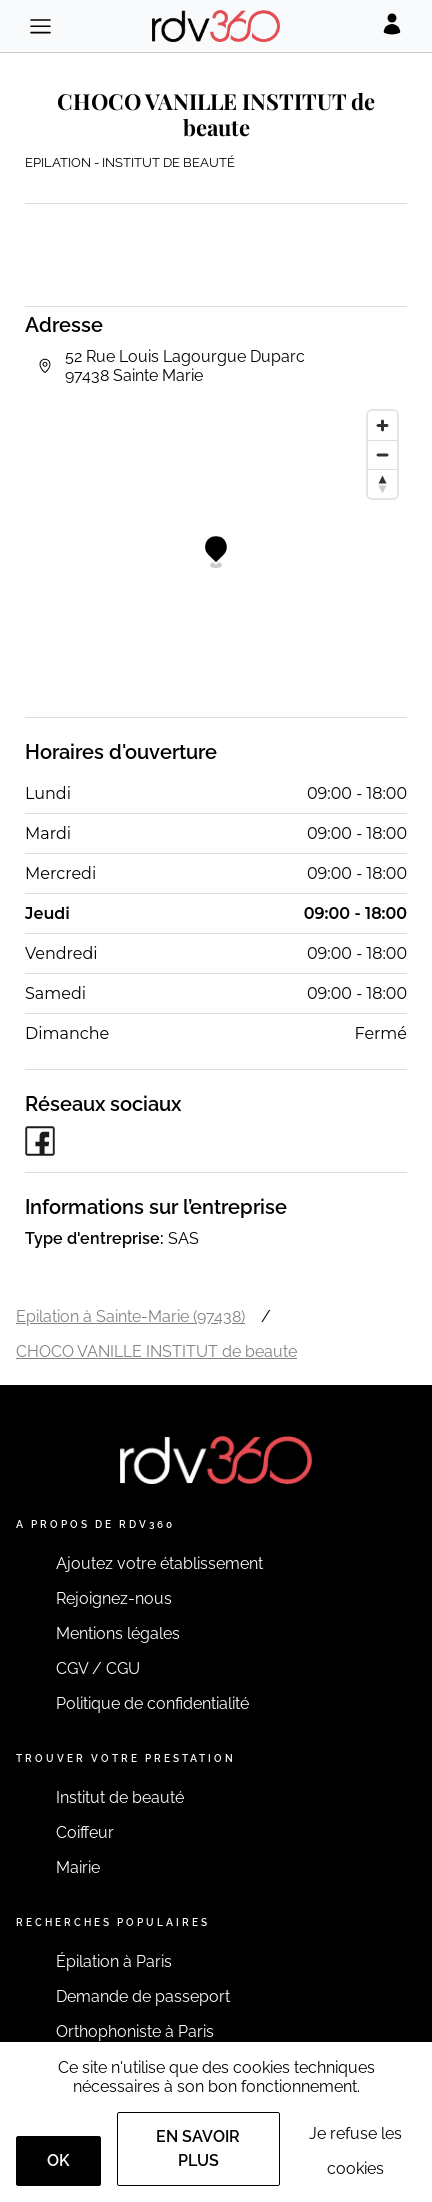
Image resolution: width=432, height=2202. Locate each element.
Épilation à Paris (114, 1961)
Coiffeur (85, 1832)
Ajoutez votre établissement (159, 1563)
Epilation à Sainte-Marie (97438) (130, 1316)
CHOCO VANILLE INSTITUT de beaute (156, 1351)
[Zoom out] (382, 454)
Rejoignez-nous (114, 1598)
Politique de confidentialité (152, 1703)
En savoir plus (198, 2148)
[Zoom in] (382, 425)
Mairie (78, 1867)
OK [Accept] (58, 2160)
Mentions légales (118, 1633)
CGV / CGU (98, 1668)
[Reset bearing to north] (382, 483)
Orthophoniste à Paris (135, 2031)
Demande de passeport (143, 1996)
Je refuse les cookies (355, 2151)
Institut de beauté (120, 1797)
